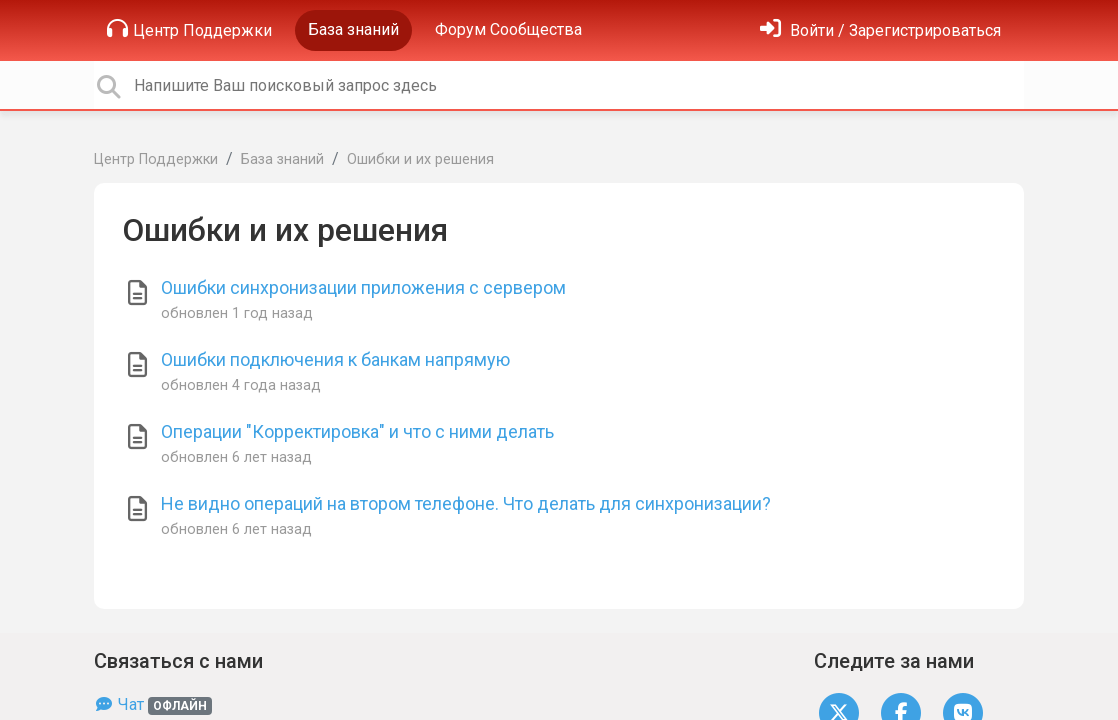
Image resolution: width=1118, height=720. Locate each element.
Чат (153, 704)
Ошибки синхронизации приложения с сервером (363, 287)
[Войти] (880, 30)
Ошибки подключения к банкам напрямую (335, 359)
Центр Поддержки (189, 29)
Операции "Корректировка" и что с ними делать (357, 431)
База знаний (353, 29)
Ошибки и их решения (420, 159)
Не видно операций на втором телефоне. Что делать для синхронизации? (466, 503)
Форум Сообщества (508, 29)
